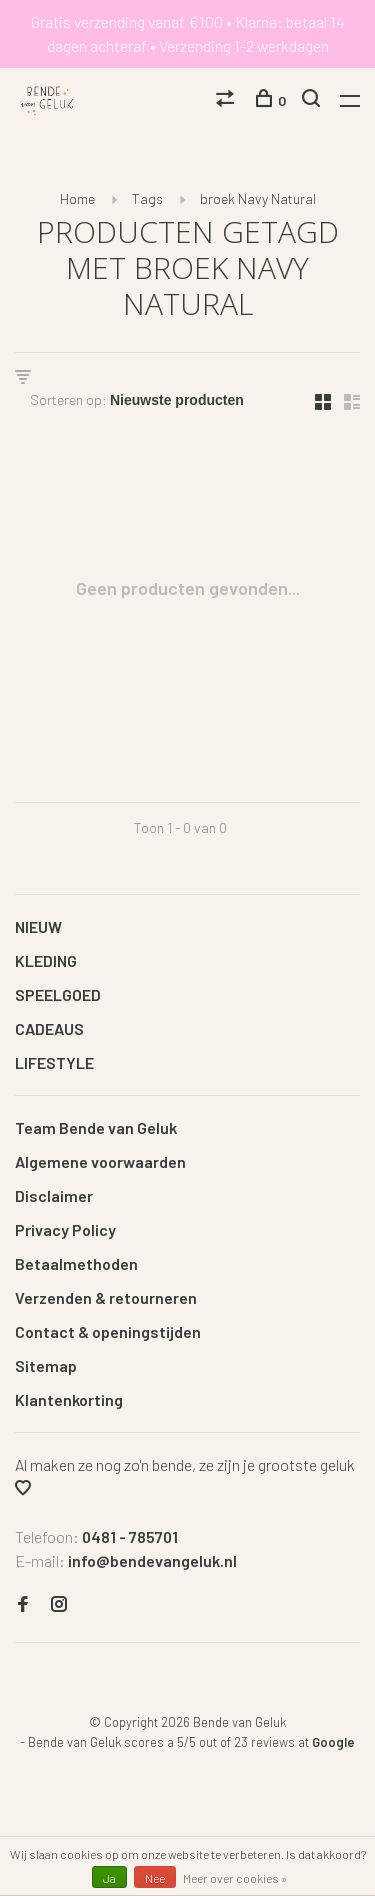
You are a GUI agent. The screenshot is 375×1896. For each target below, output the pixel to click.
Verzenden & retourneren (106, 1297)
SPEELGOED (58, 994)
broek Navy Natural (258, 198)
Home (77, 198)
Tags (147, 198)
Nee (155, 1878)
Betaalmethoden (76, 1263)
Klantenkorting (69, 1399)
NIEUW (38, 926)
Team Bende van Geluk (96, 1127)
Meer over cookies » (235, 1878)
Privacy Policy (65, 1229)
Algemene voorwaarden (100, 1161)
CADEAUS (49, 1028)
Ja (109, 1878)
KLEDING (46, 960)
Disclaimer (54, 1195)
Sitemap (46, 1365)
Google (333, 1742)
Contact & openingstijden (108, 1331)
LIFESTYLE (54, 1062)
